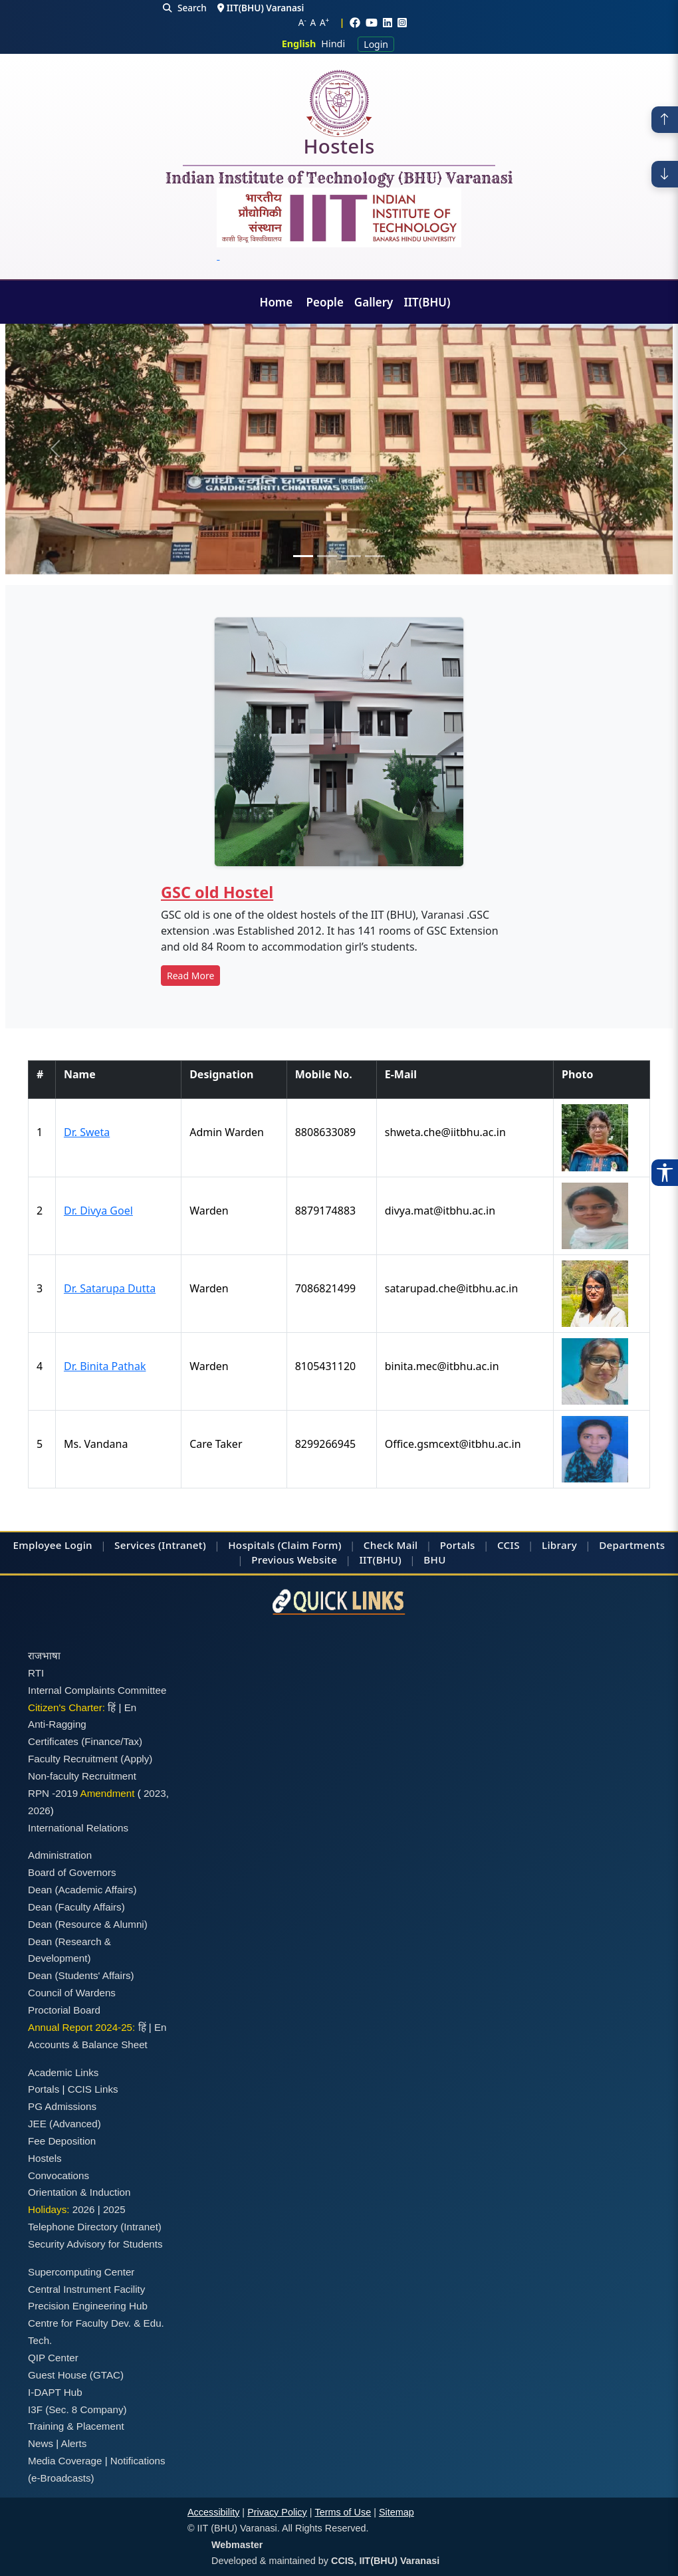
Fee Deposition (62, 2141)
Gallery (374, 302)
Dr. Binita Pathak (105, 1366)
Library (559, 1545)
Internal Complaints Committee (97, 1690)
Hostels (338, 149)
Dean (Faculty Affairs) (76, 1907)
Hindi (333, 43)
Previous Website (294, 1559)
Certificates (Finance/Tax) (85, 1741)
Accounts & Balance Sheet (88, 2044)
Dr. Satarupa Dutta (110, 1288)
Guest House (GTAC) (76, 2375)
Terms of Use (342, 2512)
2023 (155, 1793)
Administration (60, 1855)
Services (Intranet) (160, 1545)
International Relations (78, 1827)
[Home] (339, 103)
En (130, 1707)
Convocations (58, 2175)
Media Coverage (65, 2460)
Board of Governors (72, 1872)
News (40, 2443)
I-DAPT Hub (55, 2392)
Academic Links (63, 2072)
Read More (190, 975)
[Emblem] (339, 225)
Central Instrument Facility (86, 2289)
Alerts (74, 2443)
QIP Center (53, 2357)
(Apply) (136, 1758)
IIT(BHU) (426, 302)
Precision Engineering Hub (88, 2305)
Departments (632, 1545)
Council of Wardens (72, 1992)
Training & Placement (76, 2426)
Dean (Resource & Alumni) (88, 1924)
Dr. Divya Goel (98, 1210)
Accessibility (213, 2512)
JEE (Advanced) (64, 2123)
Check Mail (391, 1545)
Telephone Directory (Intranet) (95, 2226)
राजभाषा (44, 1655)
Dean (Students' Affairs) (81, 1975)
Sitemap (396, 2512)
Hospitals (251, 1545)
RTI (36, 1673)
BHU (434, 1559)
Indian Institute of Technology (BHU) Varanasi (339, 178)
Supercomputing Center (81, 2272)
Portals (457, 1545)
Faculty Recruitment (73, 1758)
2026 (39, 1810)
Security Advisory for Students (95, 2244)
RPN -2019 (53, 1793)
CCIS (508, 1545)
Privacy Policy (277, 2512)
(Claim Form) (310, 1545)
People (325, 302)
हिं (112, 1707)
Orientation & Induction (79, 2192)
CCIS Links (93, 2089)
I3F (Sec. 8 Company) (77, 2409)
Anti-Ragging (57, 1724)
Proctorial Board (64, 2010)
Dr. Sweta (87, 1132)
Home (278, 302)
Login (376, 44)
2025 (114, 2209)
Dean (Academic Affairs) (82, 1889)
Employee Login (52, 1545)
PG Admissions (62, 2106)
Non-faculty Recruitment (82, 1776)
